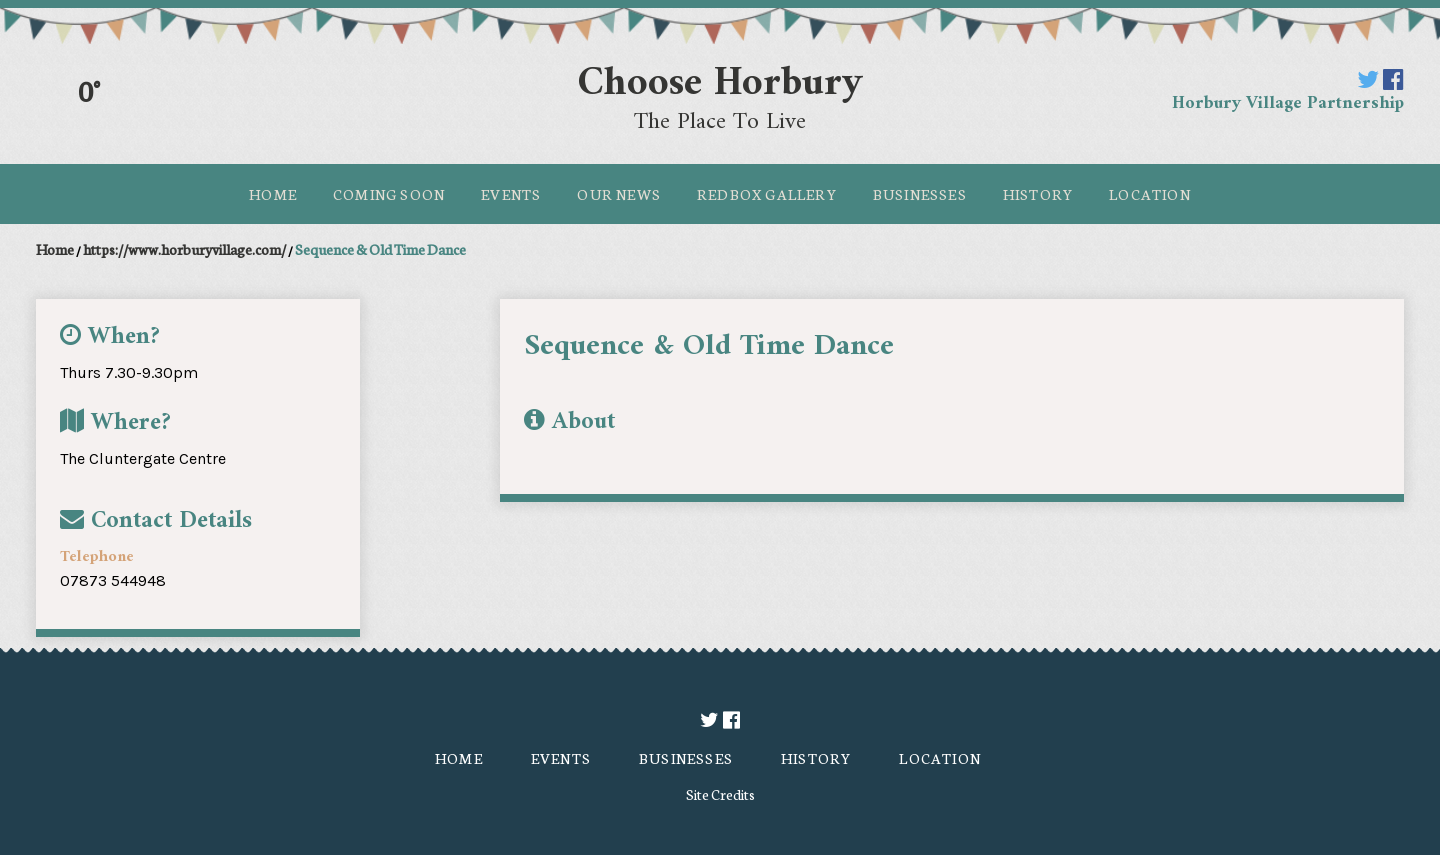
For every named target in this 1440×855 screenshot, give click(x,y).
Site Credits (720, 794)
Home (273, 194)
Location (1150, 194)
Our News (619, 194)
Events (511, 194)
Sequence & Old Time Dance (380, 249)
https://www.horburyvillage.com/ (184, 249)
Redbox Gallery (767, 194)
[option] (940, 383)
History (1038, 194)
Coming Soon (389, 194)
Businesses (920, 194)
